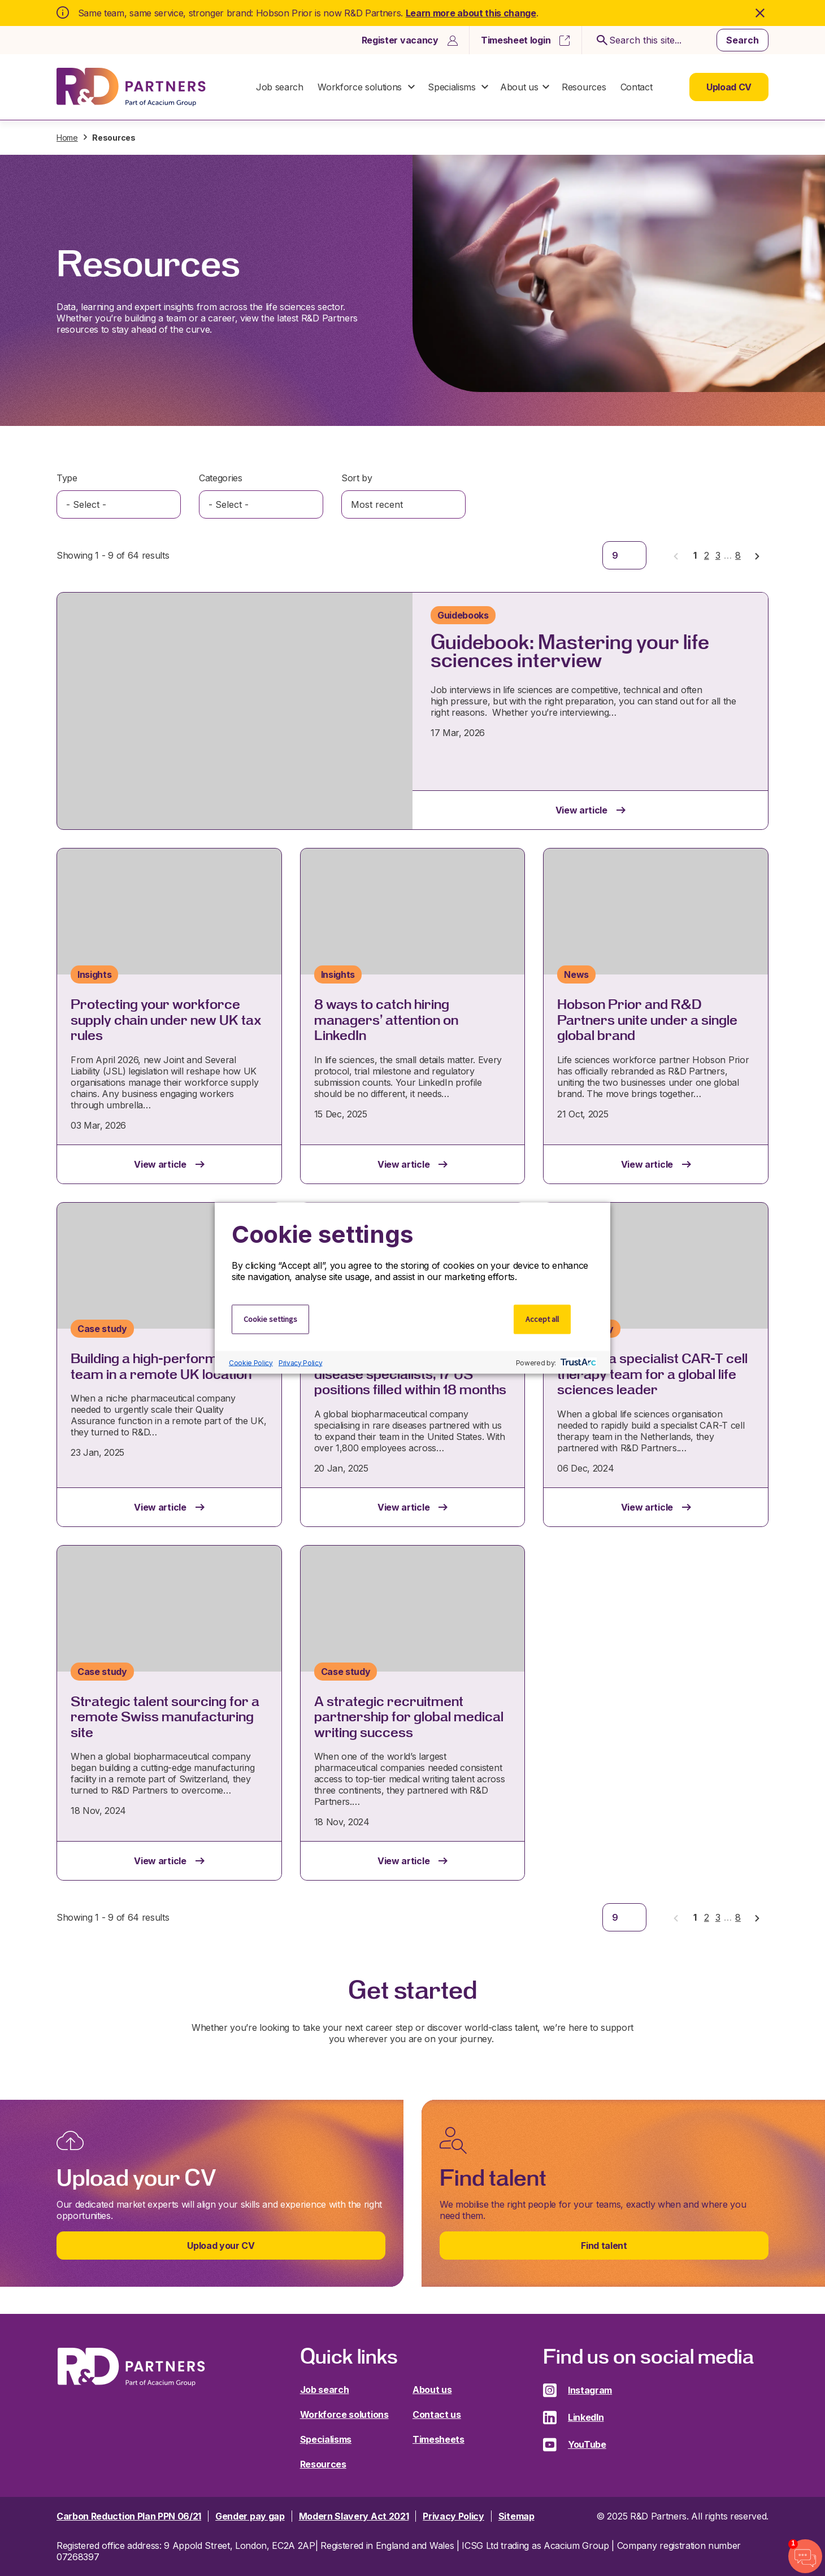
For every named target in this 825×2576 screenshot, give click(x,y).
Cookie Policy (251, 1362)
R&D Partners (131, 87)
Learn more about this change (471, 13)
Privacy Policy (301, 1362)
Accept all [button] (542, 1319)
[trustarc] (577, 1362)
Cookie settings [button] (270, 1319)
